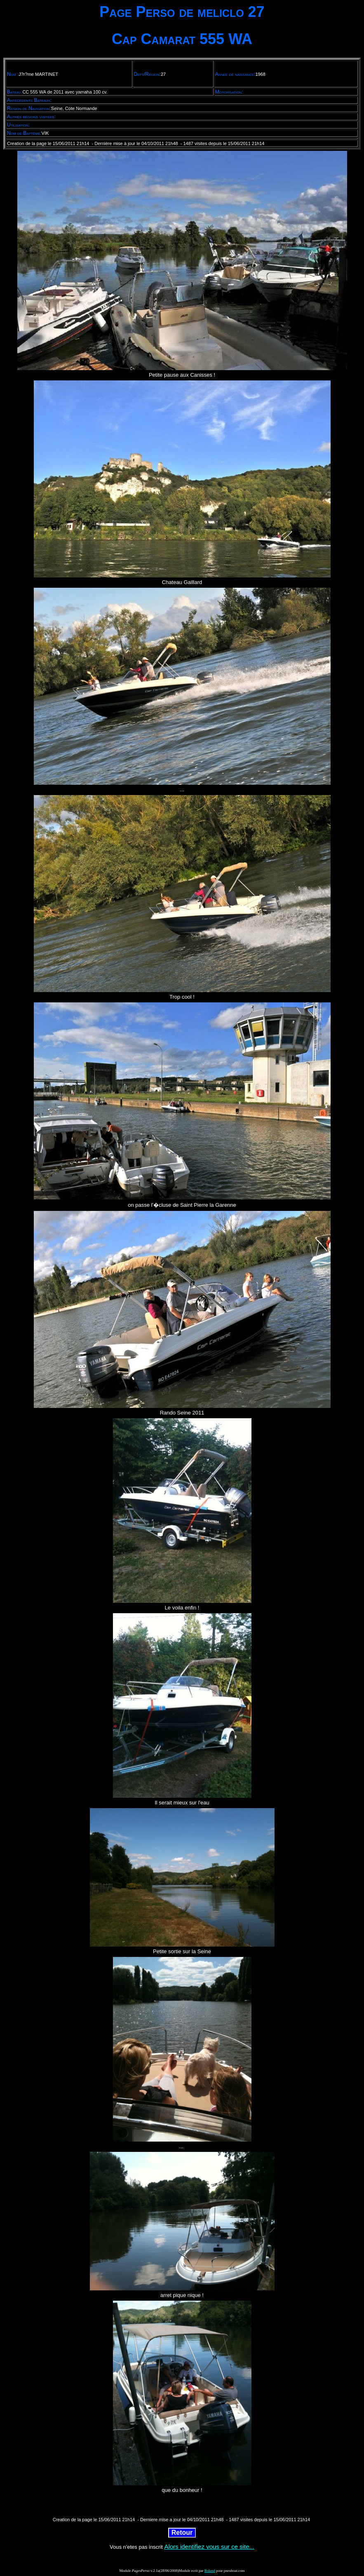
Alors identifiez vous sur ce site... (209, 2546)
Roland (209, 2571)
